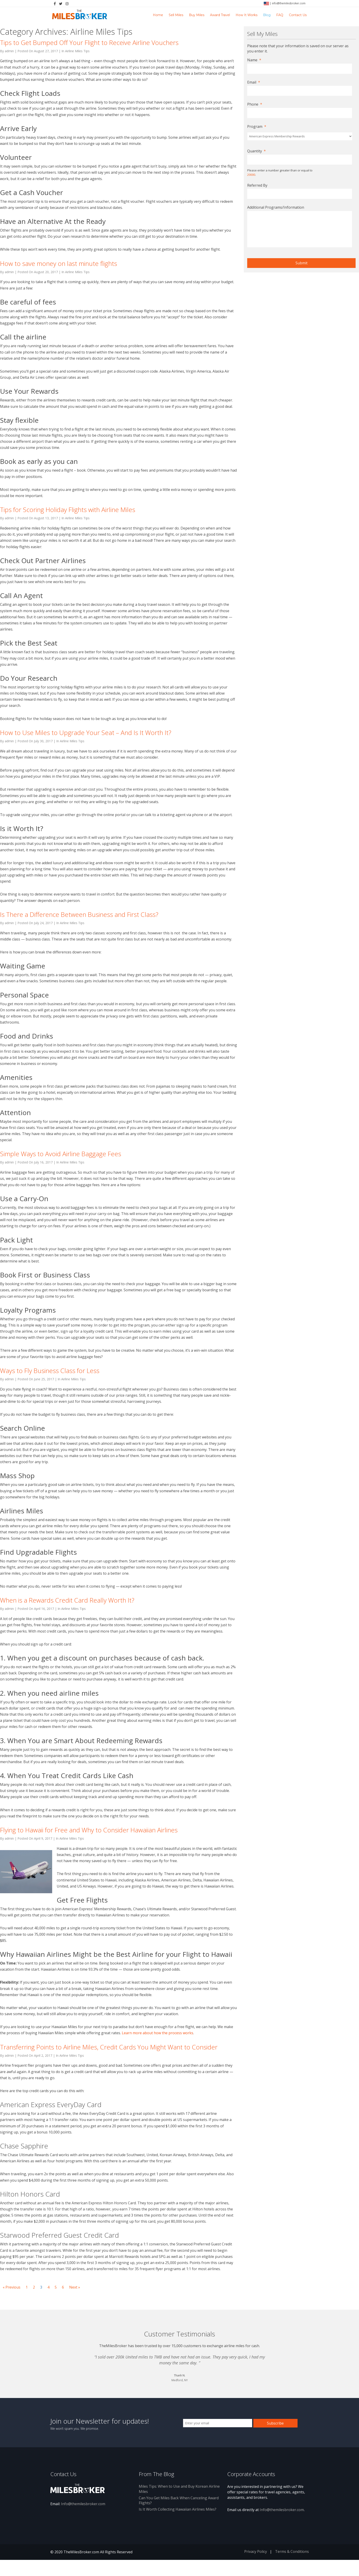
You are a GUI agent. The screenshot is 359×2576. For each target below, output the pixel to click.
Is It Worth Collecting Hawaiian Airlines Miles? (177, 2517)
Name (254, 60)
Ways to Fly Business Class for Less (53, 1370)
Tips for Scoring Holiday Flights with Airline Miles (74, 509)
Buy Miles (196, 15)
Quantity (256, 151)
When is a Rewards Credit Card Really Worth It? (72, 1600)
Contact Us (298, 15)
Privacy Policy (255, 2560)
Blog (267, 15)
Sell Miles (176, 15)
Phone (254, 104)
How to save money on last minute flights (63, 263)
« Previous (11, 2287)
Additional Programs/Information (275, 207)
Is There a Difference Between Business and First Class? (85, 914)
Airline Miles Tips (77, 51)
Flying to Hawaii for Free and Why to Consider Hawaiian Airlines (96, 1829)
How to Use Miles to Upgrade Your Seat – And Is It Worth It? (92, 732)
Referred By (257, 185)
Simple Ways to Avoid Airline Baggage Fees (65, 1153)
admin (9, 51)
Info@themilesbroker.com (83, 2512)
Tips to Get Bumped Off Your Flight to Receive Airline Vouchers (96, 42)
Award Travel (220, 15)
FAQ (279, 15)
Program (256, 126)
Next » (74, 2287)
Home (158, 15)
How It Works (246, 15)
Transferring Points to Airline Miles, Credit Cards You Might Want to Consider (118, 2046)
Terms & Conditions (292, 2560)
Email (253, 82)
